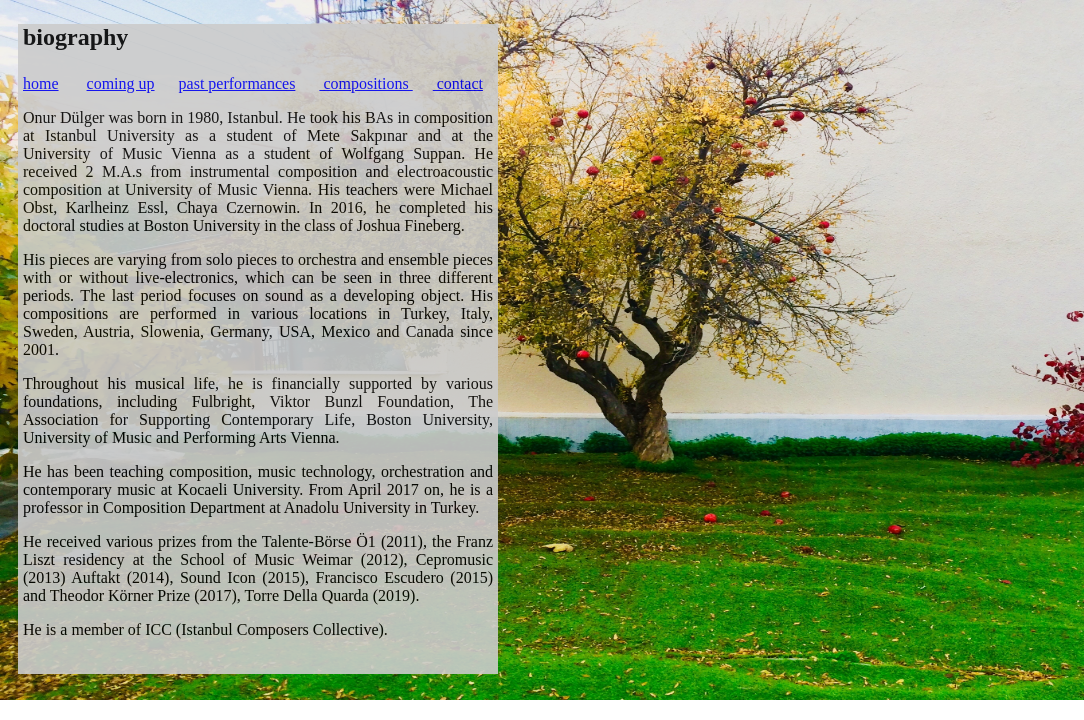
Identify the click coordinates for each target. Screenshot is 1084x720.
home (41, 83)
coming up (121, 83)
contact (458, 83)
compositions (365, 83)
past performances (237, 83)
